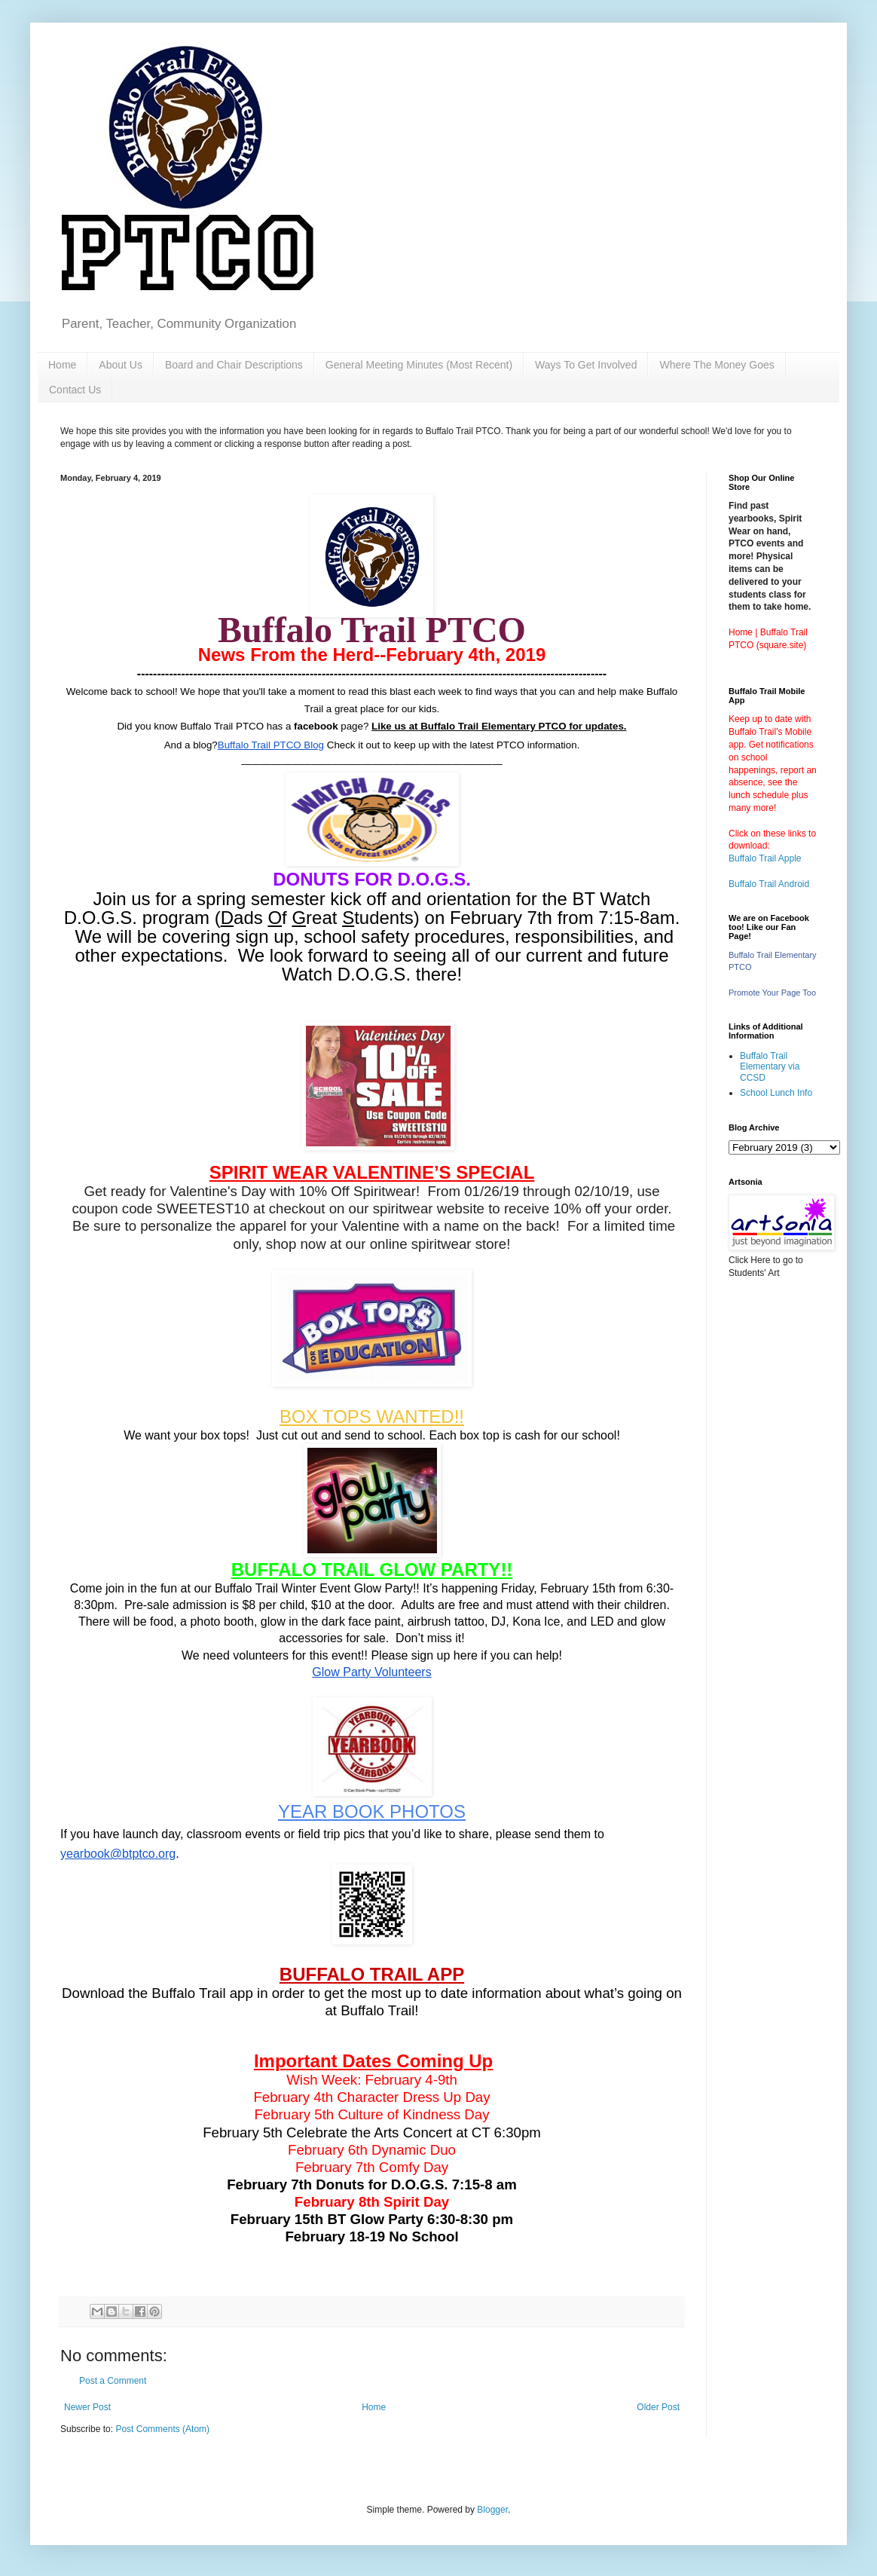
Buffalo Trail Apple (765, 858)
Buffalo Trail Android (769, 884)
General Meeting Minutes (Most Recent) (418, 365)
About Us (120, 365)
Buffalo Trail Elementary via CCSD (769, 1067)
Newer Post (87, 2407)
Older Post (658, 2407)
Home (62, 365)
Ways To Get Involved (586, 365)
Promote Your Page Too (772, 992)
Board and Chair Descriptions (234, 365)
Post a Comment (112, 2381)
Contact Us (75, 390)
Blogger (492, 2509)
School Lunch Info (776, 1093)
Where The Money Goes (716, 365)
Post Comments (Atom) (162, 2429)
